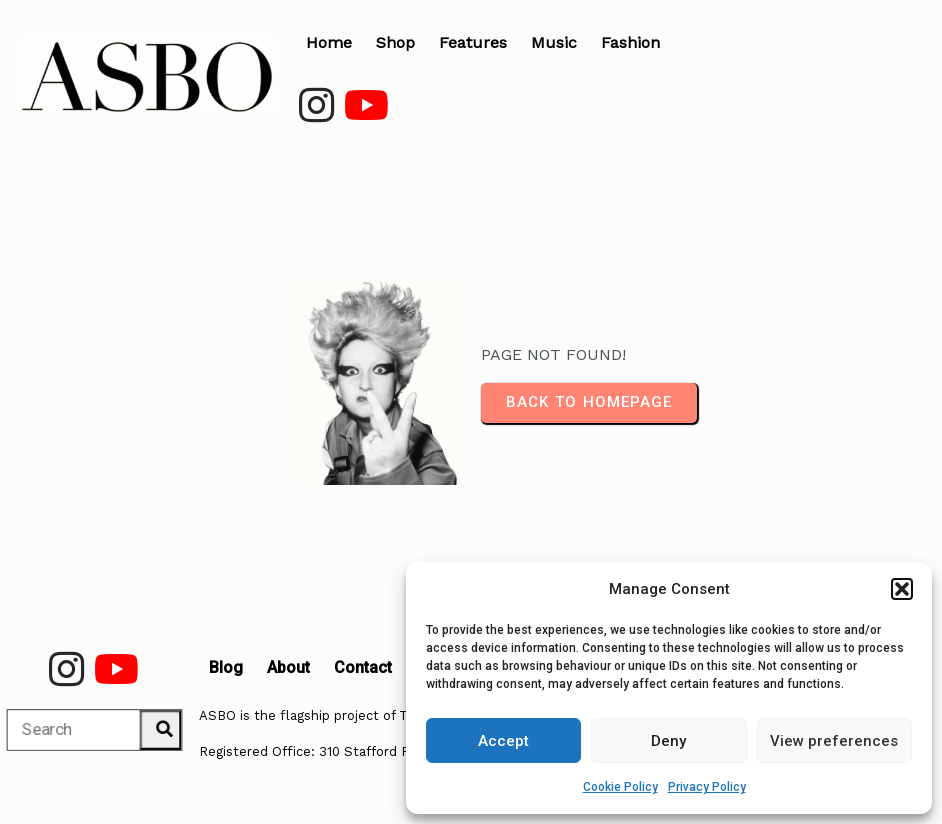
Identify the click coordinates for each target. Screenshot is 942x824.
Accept (503, 741)
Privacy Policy (707, 787)
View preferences (834, 741)
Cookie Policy (620, 787)
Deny (668, 741)
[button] (902, 589)
